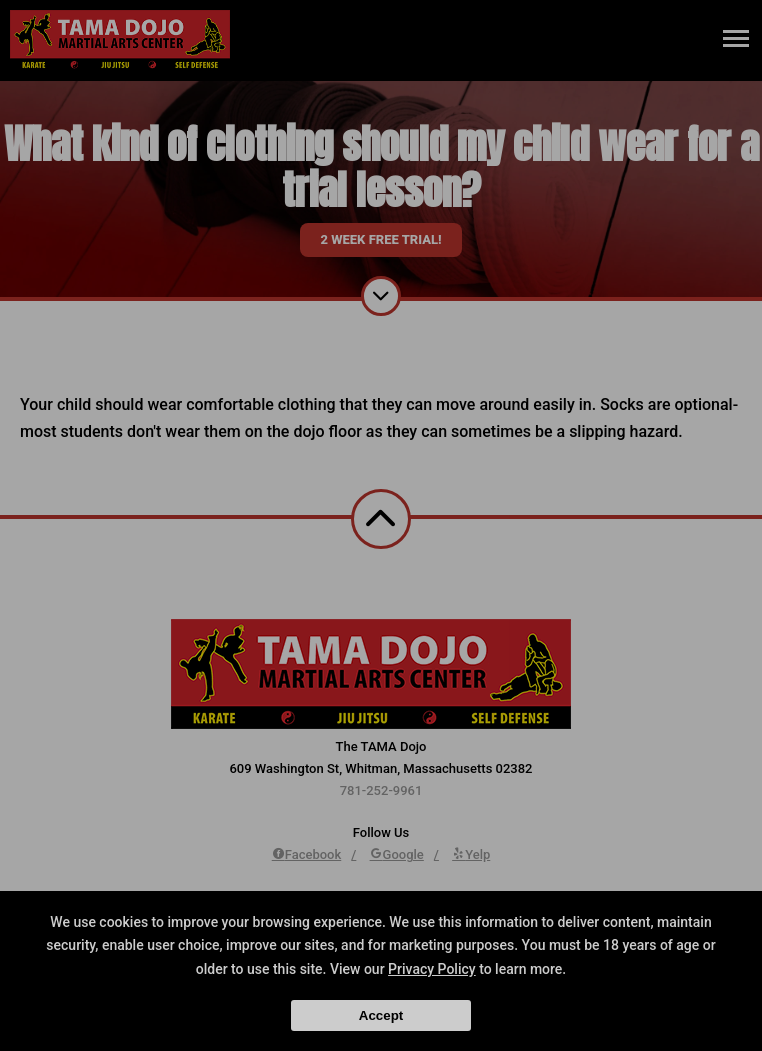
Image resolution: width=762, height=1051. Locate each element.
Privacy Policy (432, 969)
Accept (381, 1015)
